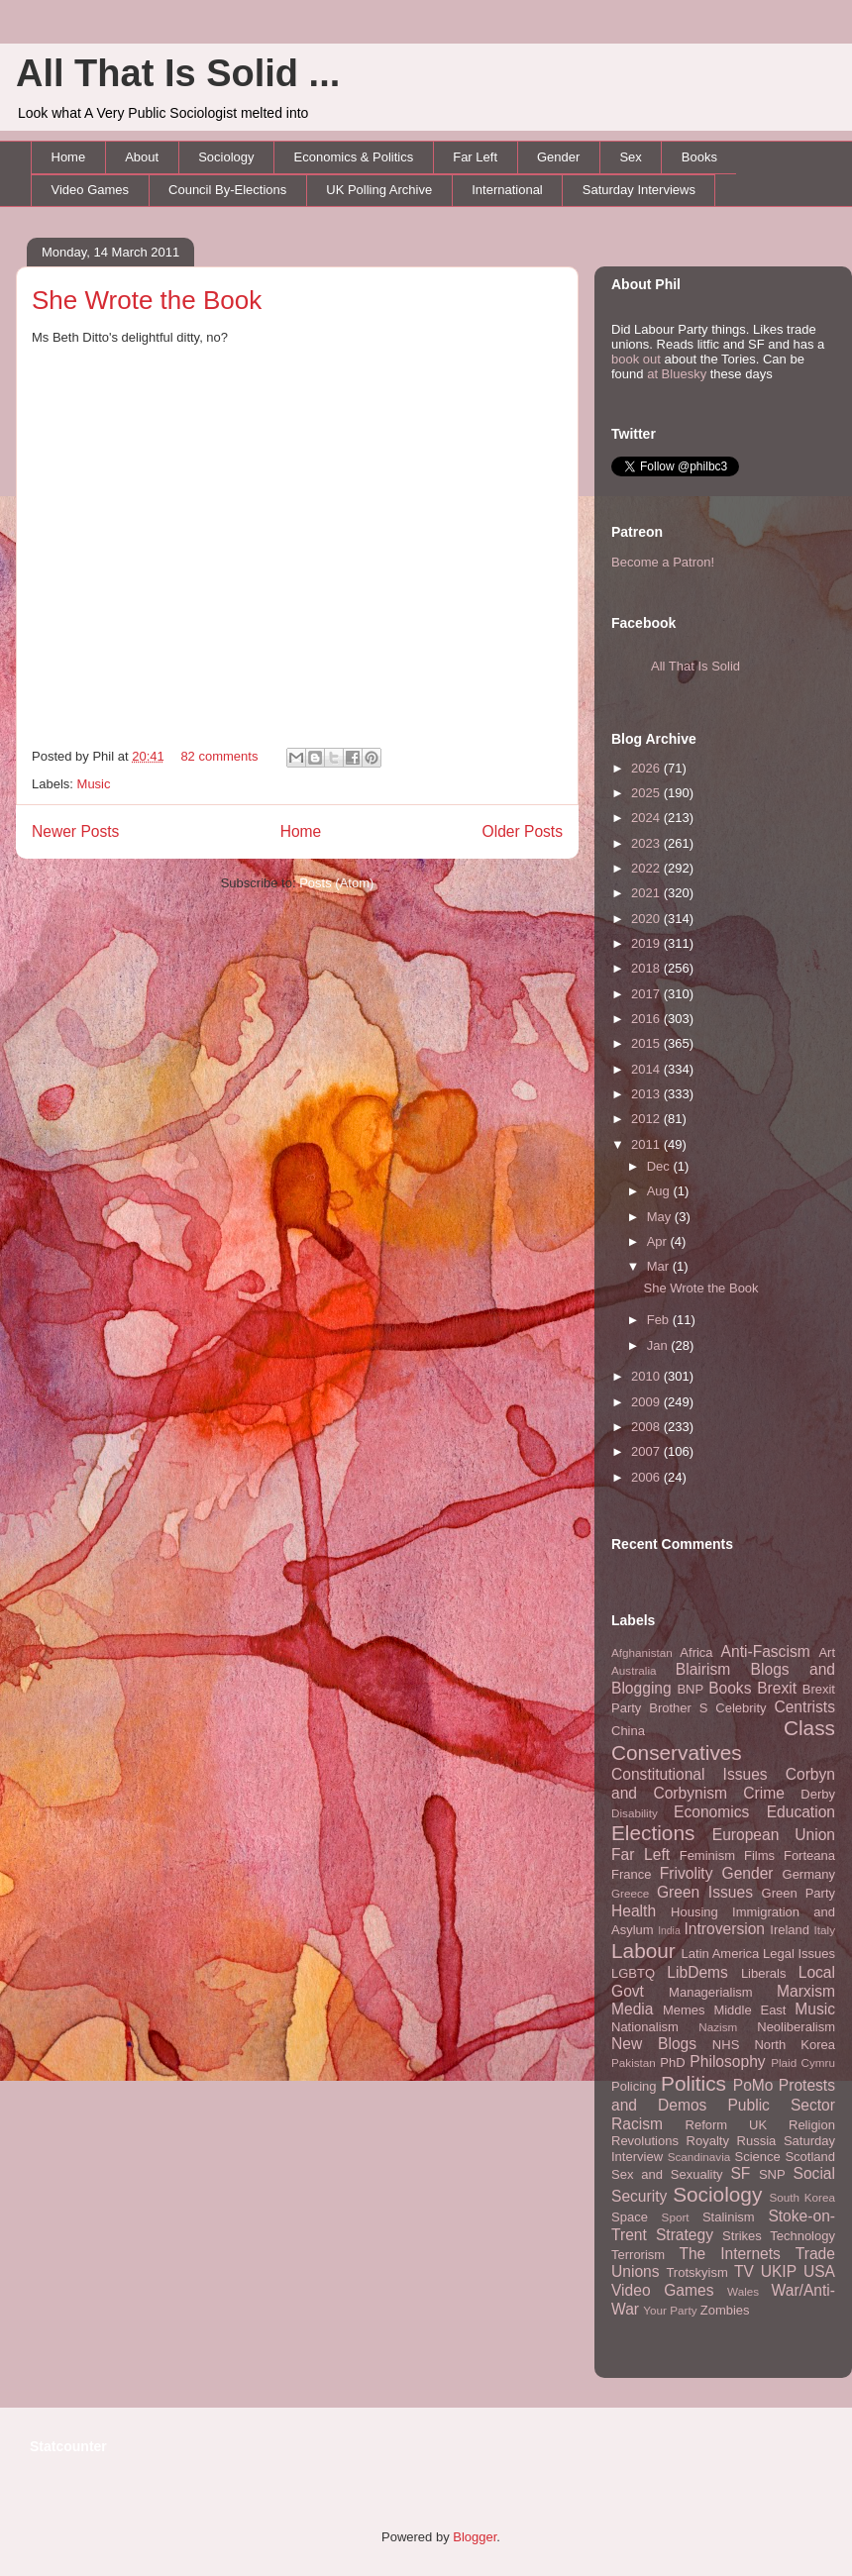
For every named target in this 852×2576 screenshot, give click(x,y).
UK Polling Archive (379, 189)
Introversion (725, 1928)
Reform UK (727, 2124)
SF (740, 2173)
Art (826, 1652)
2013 (647, 1093)
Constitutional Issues (689, 1774)
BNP (690, 1689)
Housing (694, 1912)
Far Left (475, 157)
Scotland (810, 2156)
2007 (647, 1451)
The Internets (729, 2253)
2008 (647, 1426)
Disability (634, 1812)
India (669, 1930)
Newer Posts (75, 831)
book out (636, 359)
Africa (696, 1652)
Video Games (91, 189)
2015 (647, 1043)
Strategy (684, 2234)
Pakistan (633, 2062)
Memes (684, 2010)
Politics (693, 2083)
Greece (630, 1893)
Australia (633, 1670)
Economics (711, 1811)
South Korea (802, 2197)
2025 (647, 792)
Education (801, 1811)
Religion (812, 2124)
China (628, 1730)
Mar (660, 1266)
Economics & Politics (354, 157)
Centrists (804, 1707)
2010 (647, 1376)
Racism (637, 2123)
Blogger (474, 2536)
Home (69, 157)
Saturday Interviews (639, 189)
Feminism (707, 1855)
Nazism (717, 2026)
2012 (647, 1118)
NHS (725, 2044)
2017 (647, 993)
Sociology (226, 157)
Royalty (708, 2140)
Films (759, 1855)
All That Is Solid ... (178, 73)
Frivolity (686, 1873)
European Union (773, 1834)
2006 (647, 1477)
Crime (764, 1793)
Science (758, 2156)
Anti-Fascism (765, 1651)
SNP (772, 2174)
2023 (647, 843)
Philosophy (727, 2061)
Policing (634, 2086)
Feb (660, 1319)
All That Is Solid (695, 666)
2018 (647, 968)
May (661, 1216)
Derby (817, 1794)
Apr (659, 1241)
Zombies (725, 2310)
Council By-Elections (227, 189)
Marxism (806, 1991)
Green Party (798, 1893)
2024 (647, 817)
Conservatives (676, 1752)
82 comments (219, 756)
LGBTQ (633, 1973)
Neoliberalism (796, 2026)
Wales (743, 2291)
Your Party (669, 2310)
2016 (647, 1018)
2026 (647, 768)
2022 (647, 868)
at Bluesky (676, 373)
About (142, 157)
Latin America (721, 1953)
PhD (672, 2062)
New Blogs (653, 2043)
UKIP (779, 2271)
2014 (647, 1069)
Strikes (742, 2235)
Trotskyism (696, 2272)
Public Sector (781, 2105)
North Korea (794, 2044)
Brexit (777, 1688)
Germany (809, 1874)
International (507, 189)
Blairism (703, 1669)
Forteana (809, 1855)
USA (819, 2271)
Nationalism (645, 2026)
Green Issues (705, 1892)
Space (629, 2217)
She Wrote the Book (147, 300)
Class (809, 1727)
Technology (802, 2235)
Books (699, 157)
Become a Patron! (662, 562)
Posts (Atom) (336, 883)
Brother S (678, 1707)
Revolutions (645, 2140)
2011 (647, 1144)
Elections (652, 1832)
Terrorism (638, 2254)
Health (633, 1911)
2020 (647, 918)
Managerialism (711, 1992)
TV (744, 2271)
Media (632, 2009)
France (631, 1874)
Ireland (789, 1929)
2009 (647, 1401)
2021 (647, 892)
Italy (824, 1929)
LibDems (697, 1972)
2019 (647, 943)
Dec (660, 1166)
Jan (659, 1345)
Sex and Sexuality (667, 2174)
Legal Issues (799, 1953)
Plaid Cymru (803, 2062)
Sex (630, 157)
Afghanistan (642, 1652)
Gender (558, 157)
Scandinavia (699, 2156)
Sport (676, 2217)
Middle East (749, 2010)
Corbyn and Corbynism (723, 1784)
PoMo (753, 2085)
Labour (643, 1950)
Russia (757, 2140)
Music (94, 783)
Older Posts (522, 831)
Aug (660, 1191)
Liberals (764, 1973)
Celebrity (740, 1707)
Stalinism (728, 2217)
